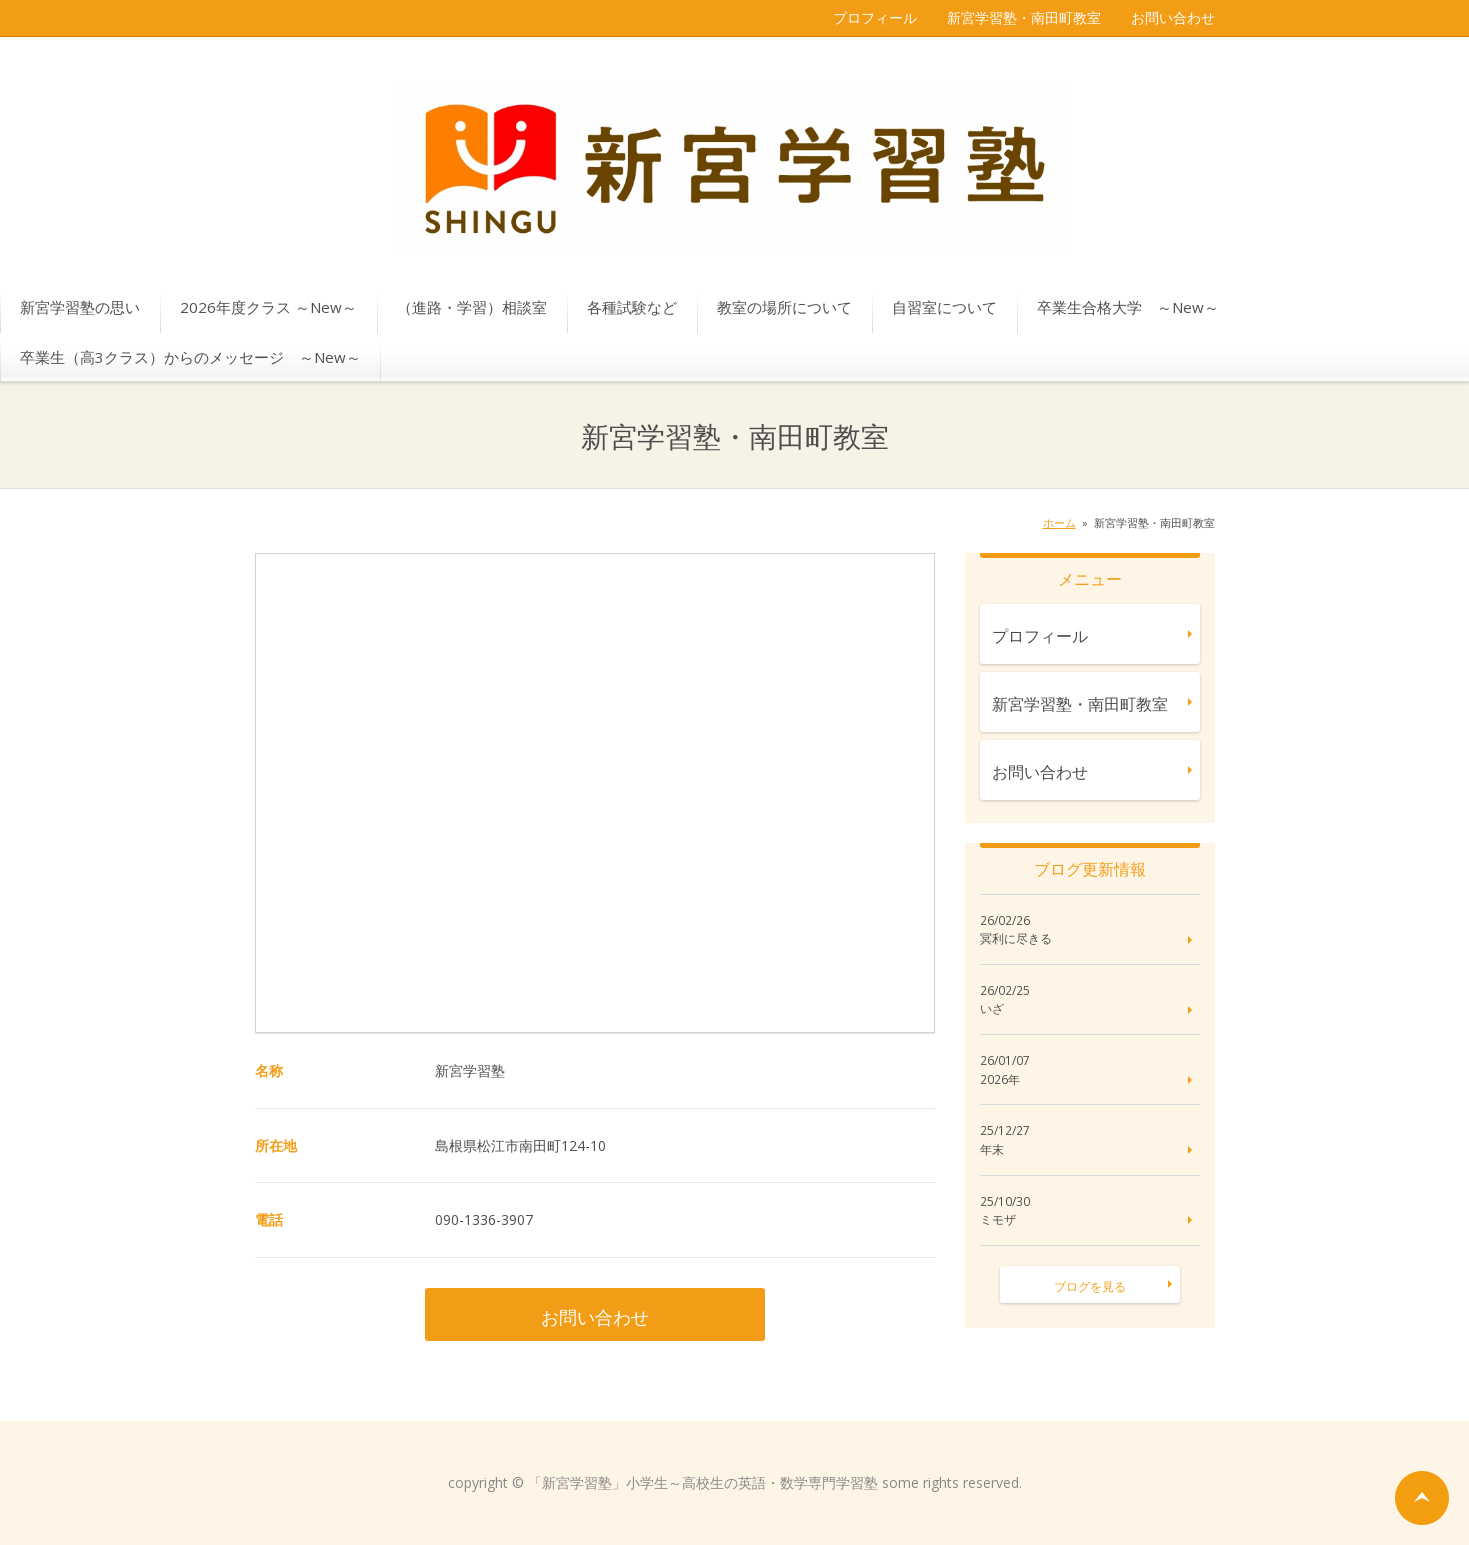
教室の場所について (784, 307)
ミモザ (998, 1220)
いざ (992, 1009)
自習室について (944, 307)
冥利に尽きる (1016, 939)
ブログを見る (1090, 1286)
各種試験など (632, 307)
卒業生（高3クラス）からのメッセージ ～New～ (190, 357)
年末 (992, 1150)
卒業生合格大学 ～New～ (1128, 307)
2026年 (1000, 1080)
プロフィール (875, 17)
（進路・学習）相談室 (472, 307)
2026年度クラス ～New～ (268, 307)
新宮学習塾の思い (80, 307)
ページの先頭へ (1422, 1498)
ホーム (1059, 522)
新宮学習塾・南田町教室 (1024, 17)
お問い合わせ (1173, 17)
